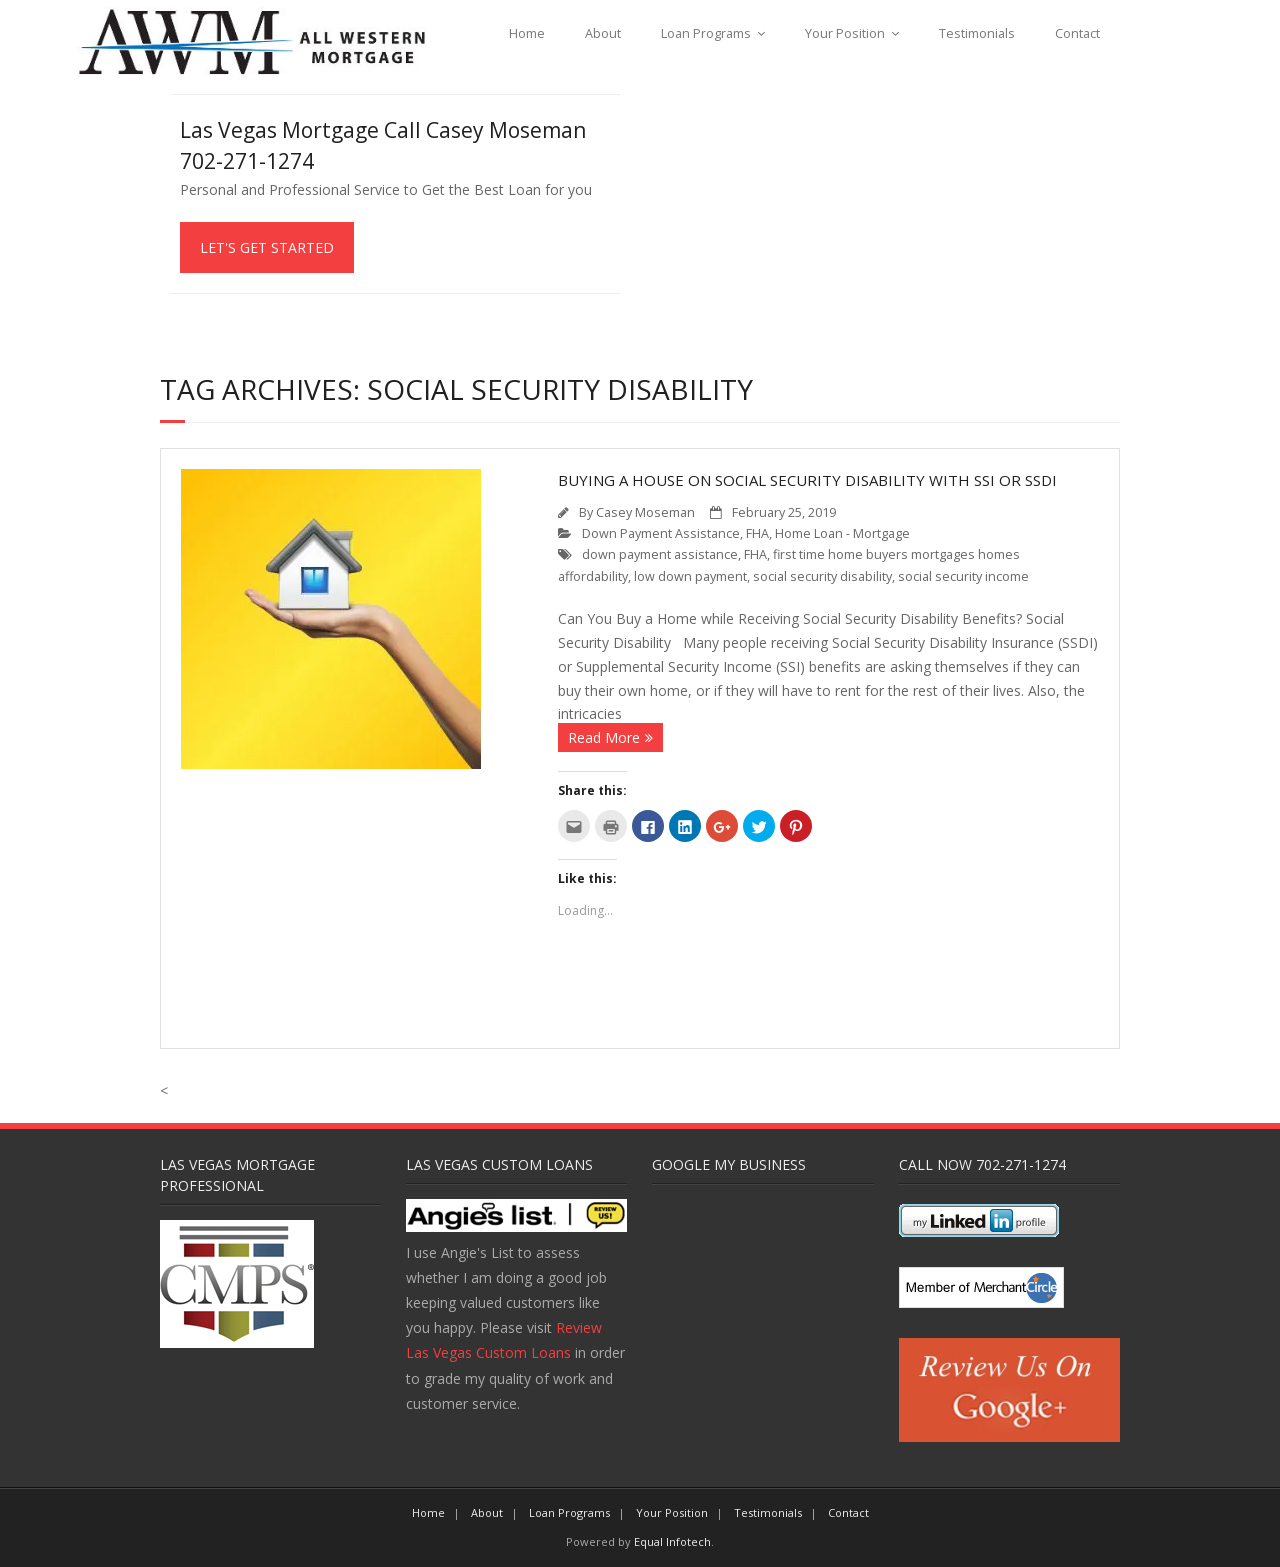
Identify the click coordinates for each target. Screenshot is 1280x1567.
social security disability (822, 576)
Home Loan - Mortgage (842, 533)
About (603, 33)
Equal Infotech (672, 1541)
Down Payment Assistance (661, 533)
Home (527, 33)
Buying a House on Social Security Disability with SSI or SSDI (807, 480)
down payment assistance (660, 554)
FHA (757, 533)
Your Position (845, 33)
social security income (963, 576)
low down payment (690, 576)
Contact (1077, 33)
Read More (604, 737)
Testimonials (977, 33)
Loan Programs (706, 33)
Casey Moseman (645, 512)
